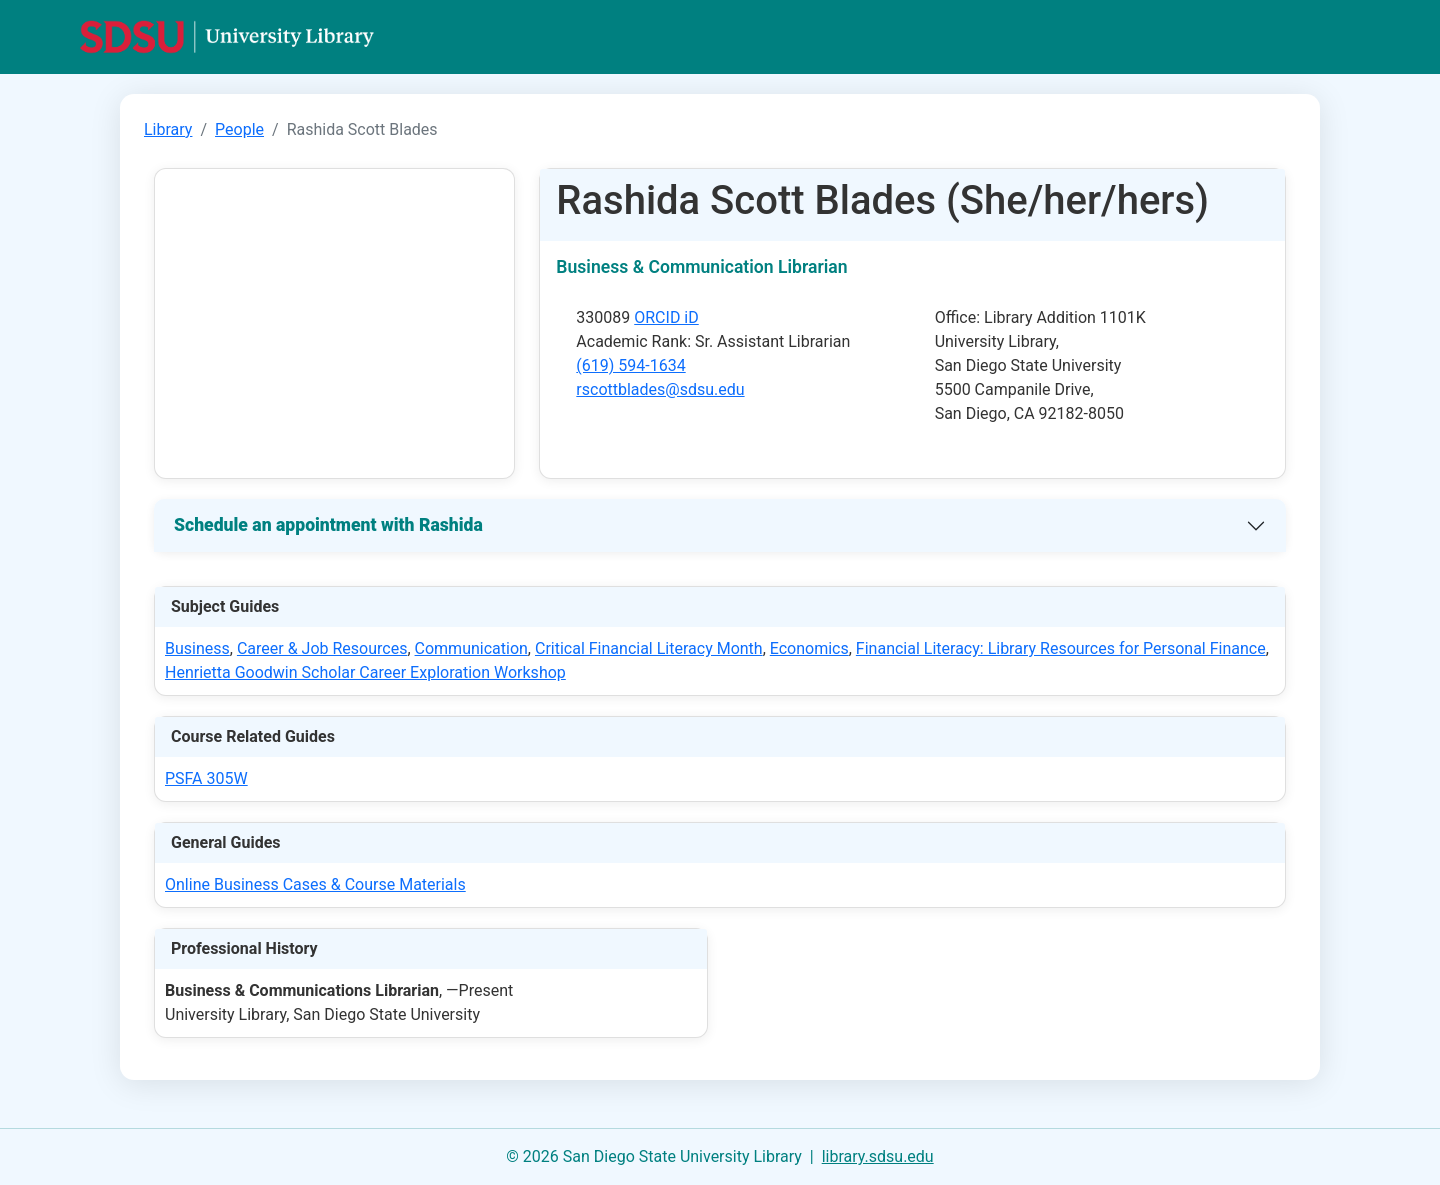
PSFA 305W (206, 778)
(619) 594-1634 (630, 365)
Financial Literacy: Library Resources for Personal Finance (1061, 648)
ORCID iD (666, 317)
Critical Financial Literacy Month (649, 648)
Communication (471, 648)
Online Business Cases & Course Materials (315, 884)
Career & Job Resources (322, 648)
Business (197, 648)
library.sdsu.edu (878, 1156)
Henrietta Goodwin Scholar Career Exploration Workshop (365, 672)
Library (168, 129)
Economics (809, 648)
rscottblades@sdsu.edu (660, 389)
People (239, 129)
